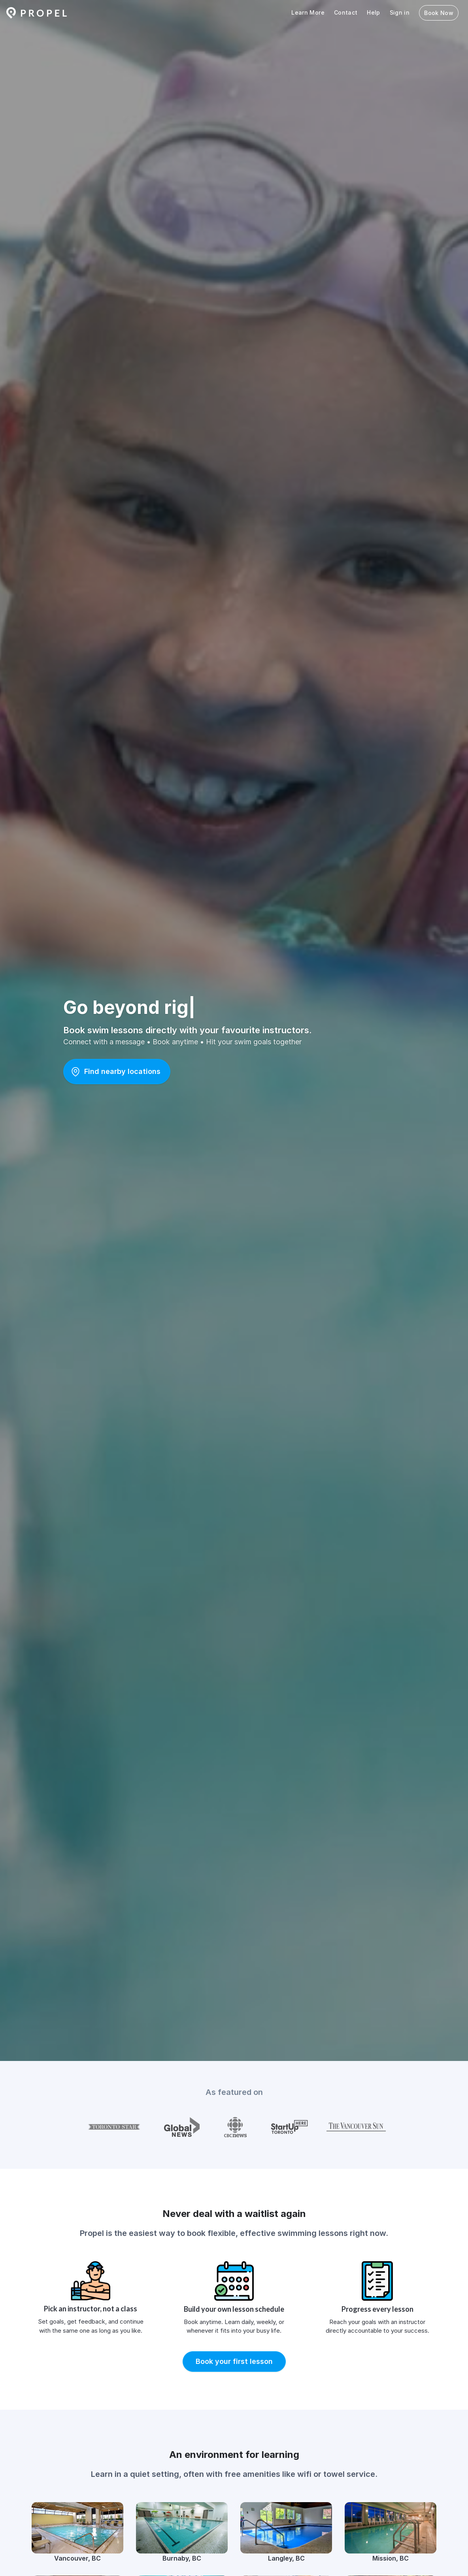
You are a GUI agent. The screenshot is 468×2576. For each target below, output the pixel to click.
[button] (116, 1071)
